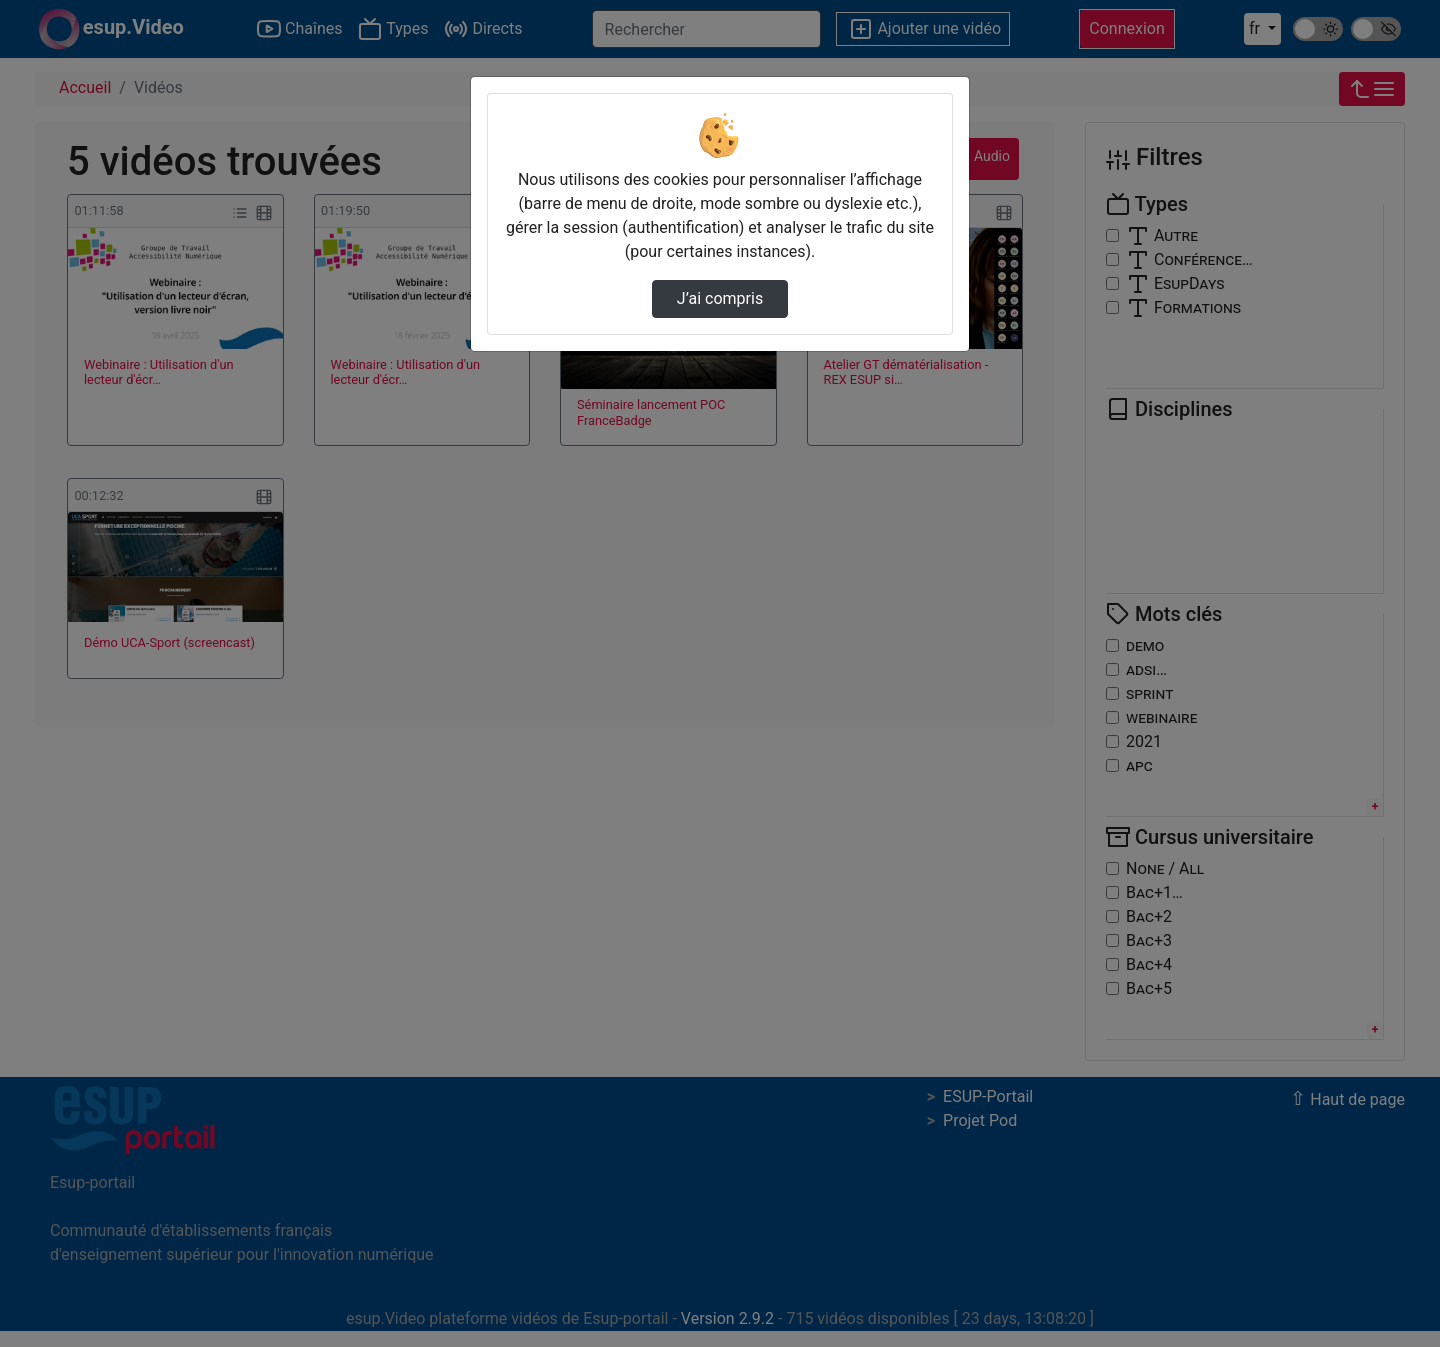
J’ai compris (720, 298)
